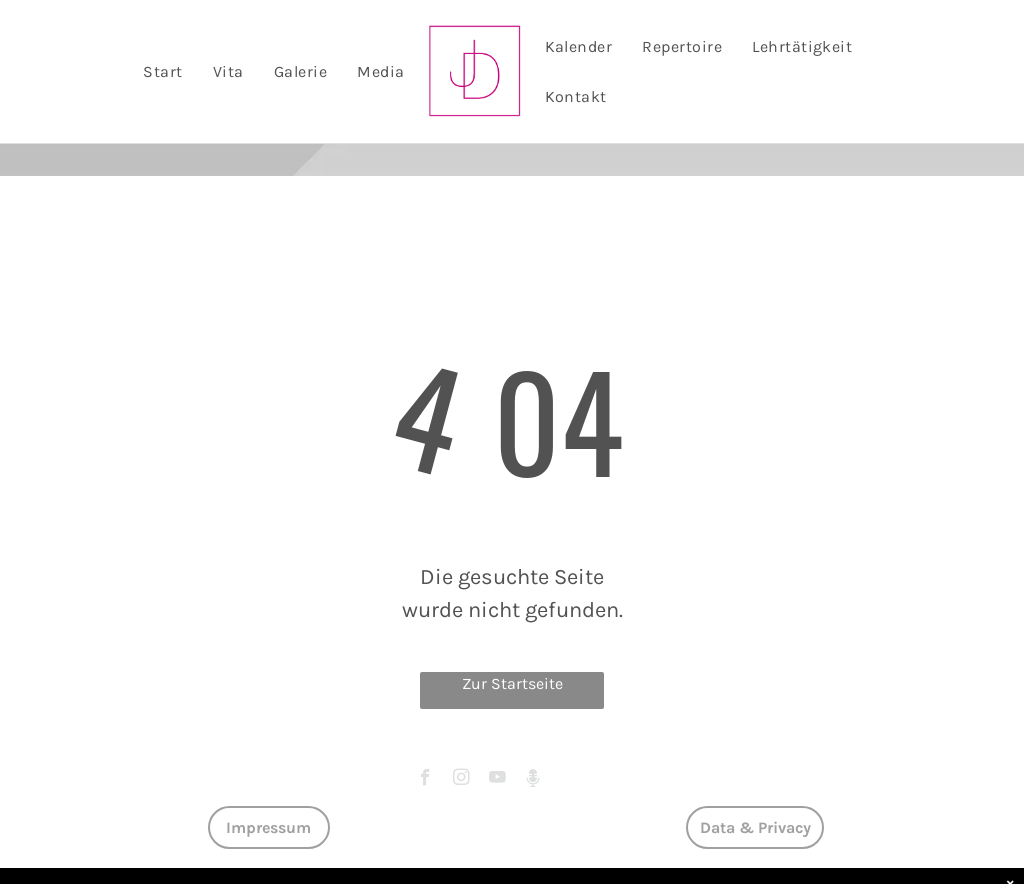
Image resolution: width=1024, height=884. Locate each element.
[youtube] (497, 780)
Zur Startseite (512, 683)
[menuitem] (162, 71)
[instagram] (461, 780)
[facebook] (425, 780)
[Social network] (533, 780)
